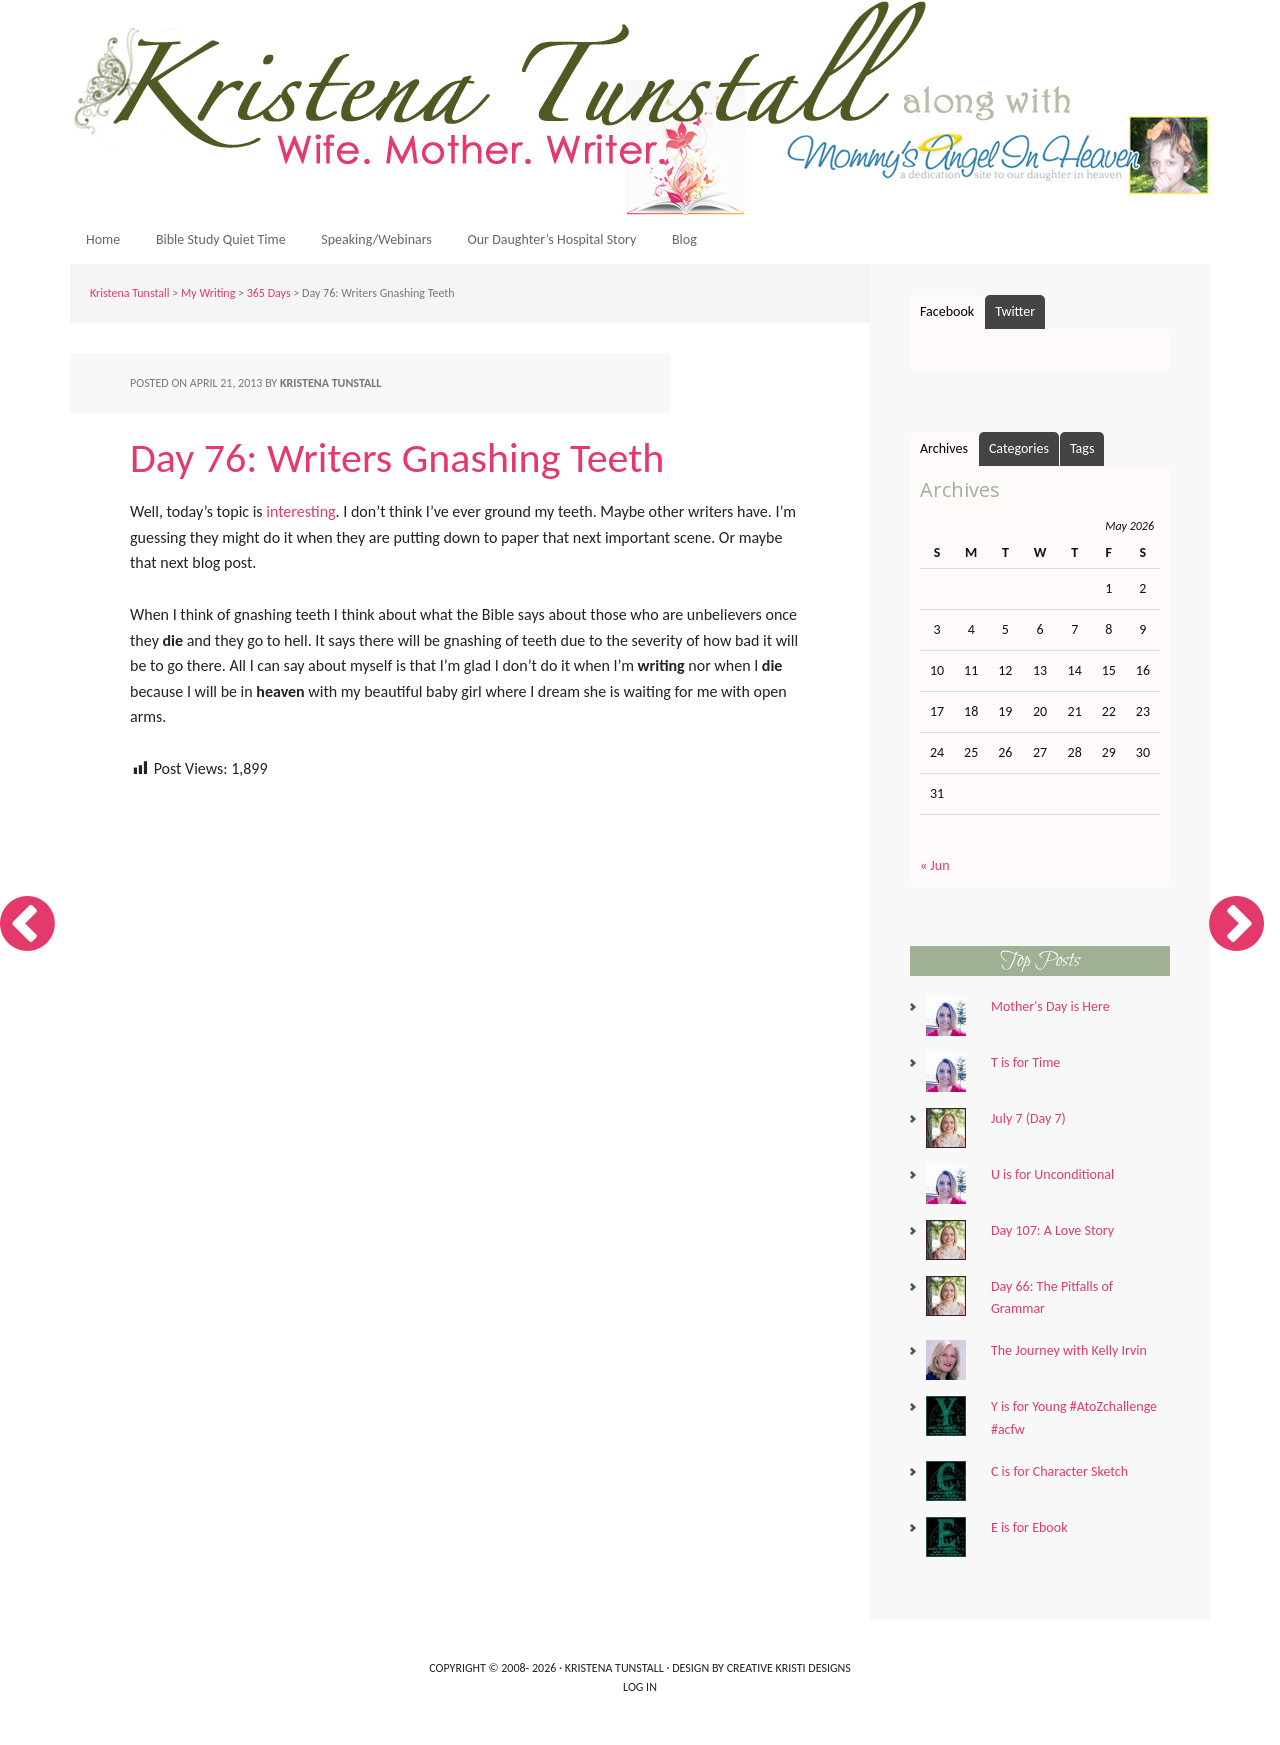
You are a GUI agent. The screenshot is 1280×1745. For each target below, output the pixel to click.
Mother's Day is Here (1050, 1013)
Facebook (947, 318)
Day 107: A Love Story (1052, 1237)
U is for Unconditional (1052, 1181)
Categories (1019, 455)
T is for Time (1025, 1069)
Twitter (1015, 318)
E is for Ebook (1029, 1534)
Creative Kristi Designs (789, 1675)
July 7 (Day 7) (1028, 1125)
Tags (1082, 455)
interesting (300, 518)
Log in (640, 1694)
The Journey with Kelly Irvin (1069, 1357)
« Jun (935, 872)
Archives (944, 455)
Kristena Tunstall (645, 107)
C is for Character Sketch (1059, 1478)
